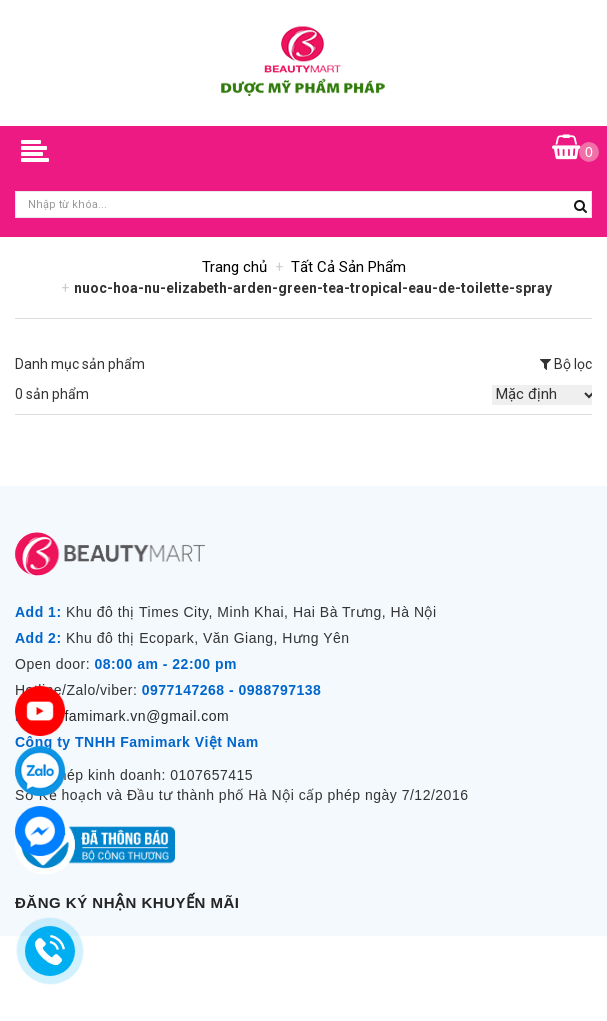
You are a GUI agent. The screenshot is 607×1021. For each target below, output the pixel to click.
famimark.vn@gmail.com (146, 716)
